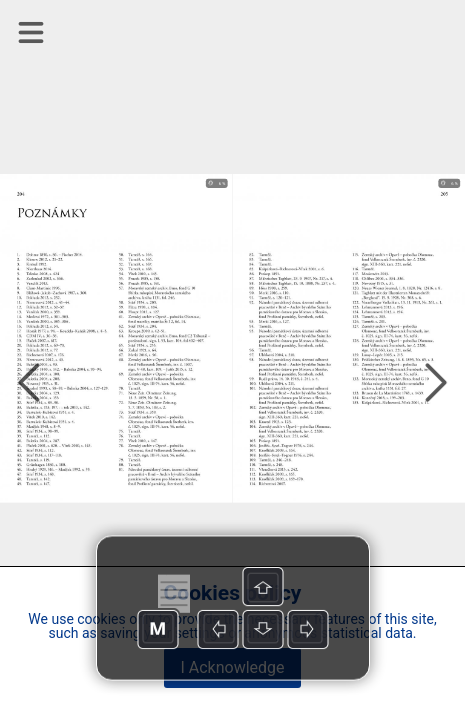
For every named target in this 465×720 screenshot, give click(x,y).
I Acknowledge (232, 667)
